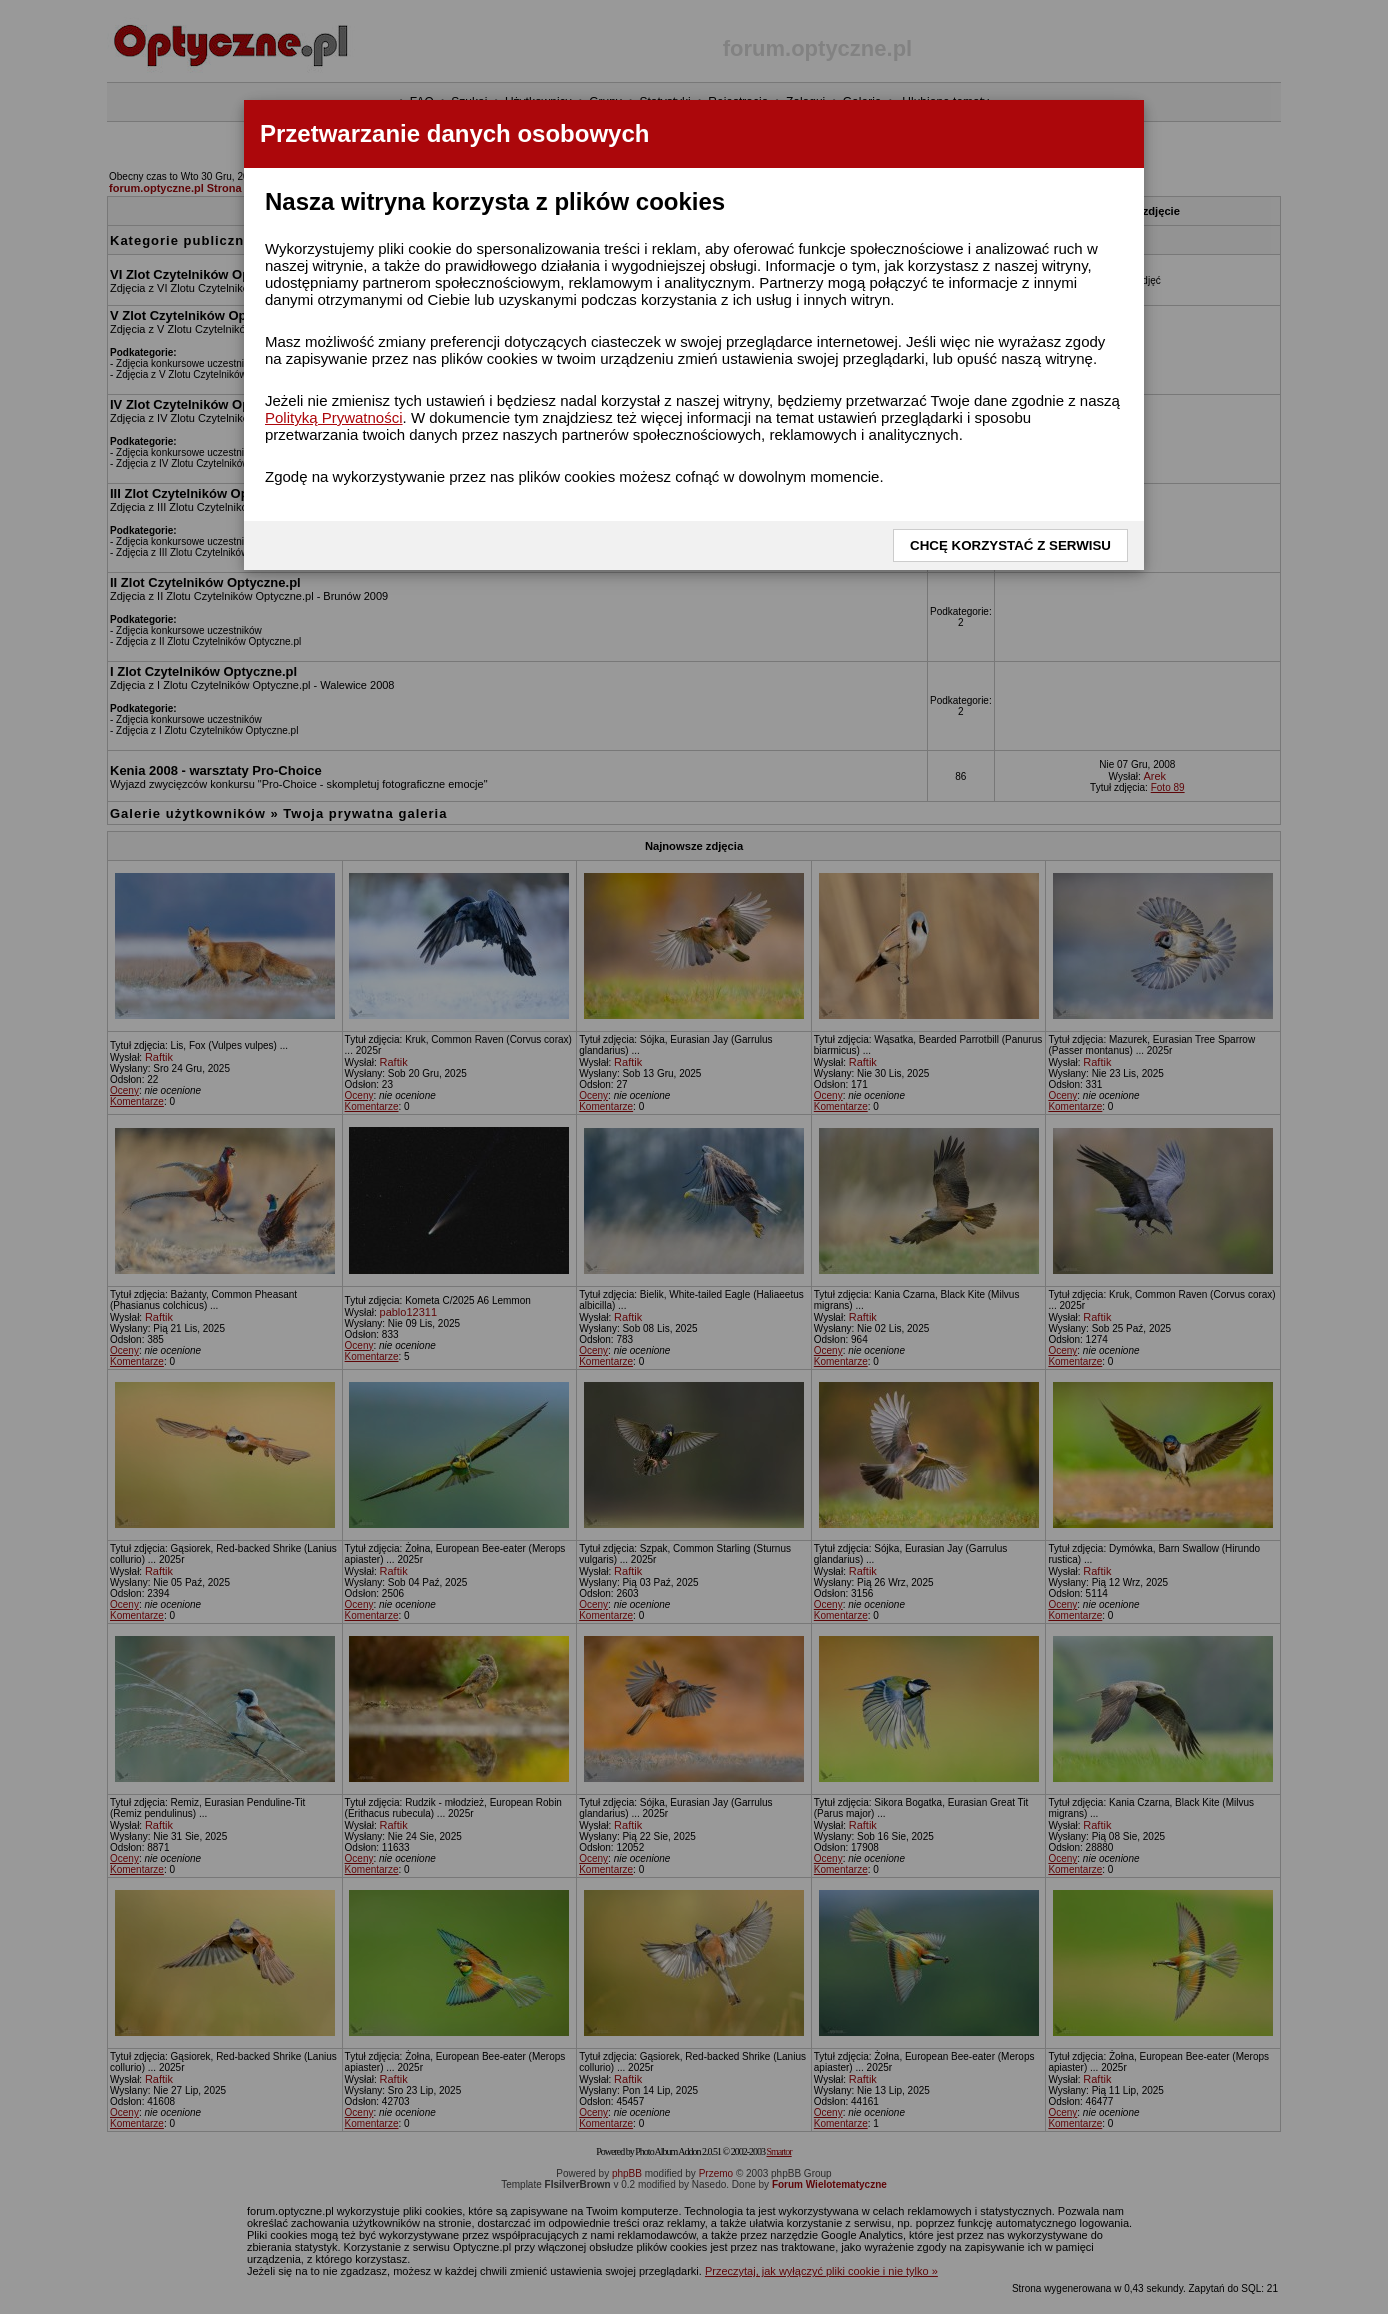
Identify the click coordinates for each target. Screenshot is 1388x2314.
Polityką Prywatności (334, 417)
